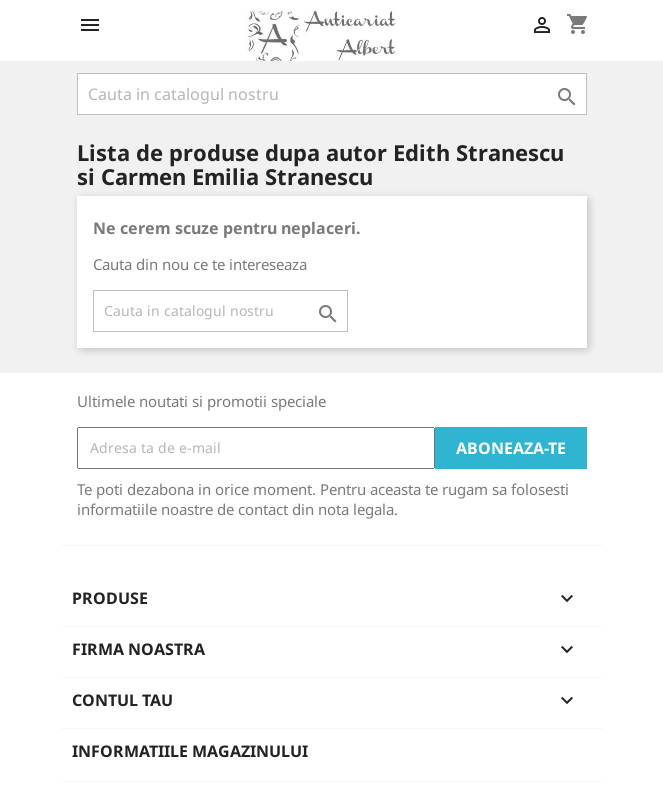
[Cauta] (332, 94)
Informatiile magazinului (190, 751)
